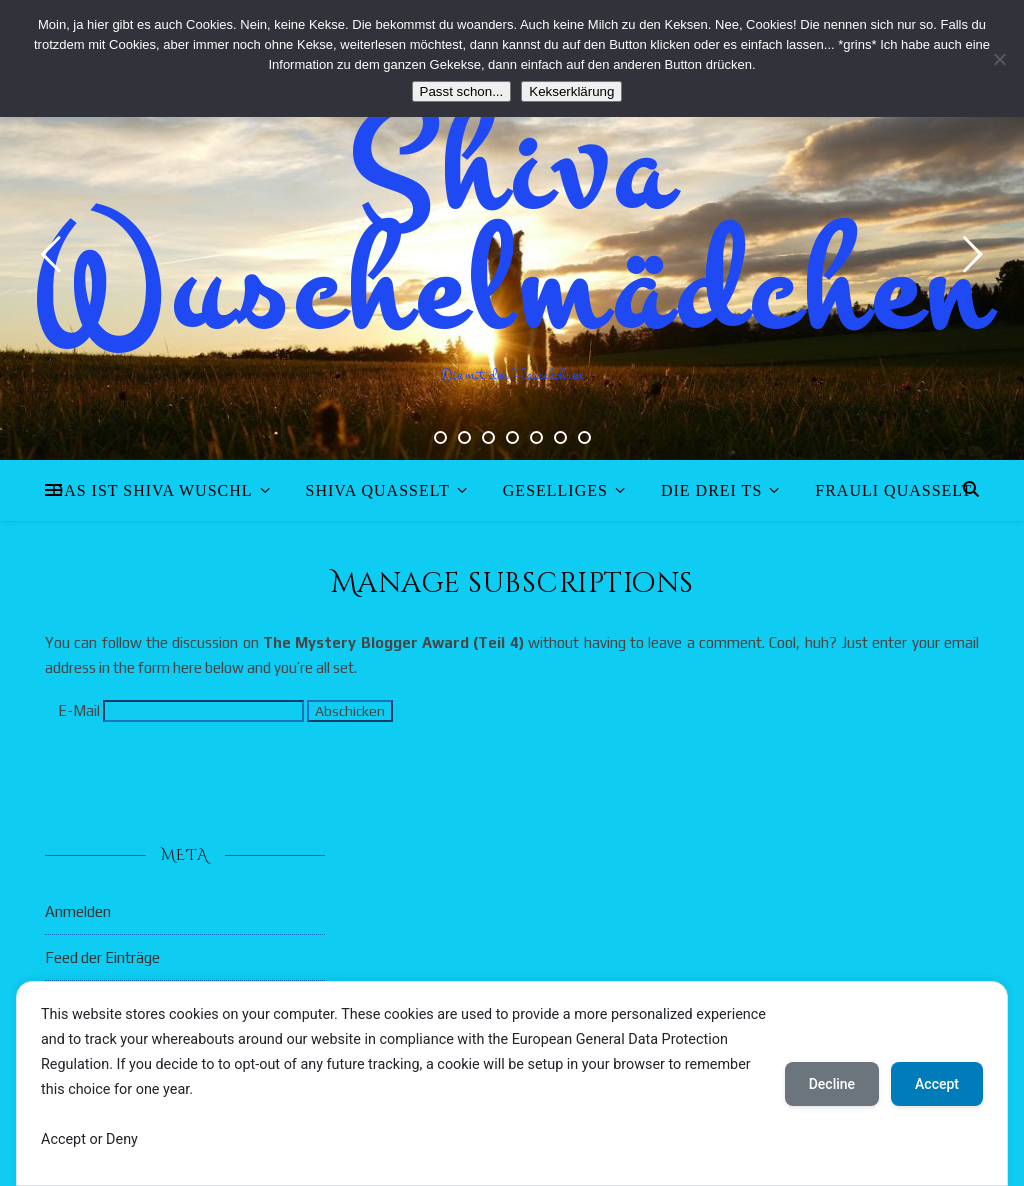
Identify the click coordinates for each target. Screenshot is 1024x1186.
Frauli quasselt (893, 490)
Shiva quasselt (378, 490)
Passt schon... (462, 91)
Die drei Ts (711, 490)
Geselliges (555, 490)
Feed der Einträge (102, 957)
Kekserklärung (571, 91)
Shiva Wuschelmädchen (512, 230)
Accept (937, 1084)
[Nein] (999, 59)
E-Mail (79, 710)
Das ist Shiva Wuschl (152, 490)
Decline (832, 1084)
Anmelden (78, 911)
